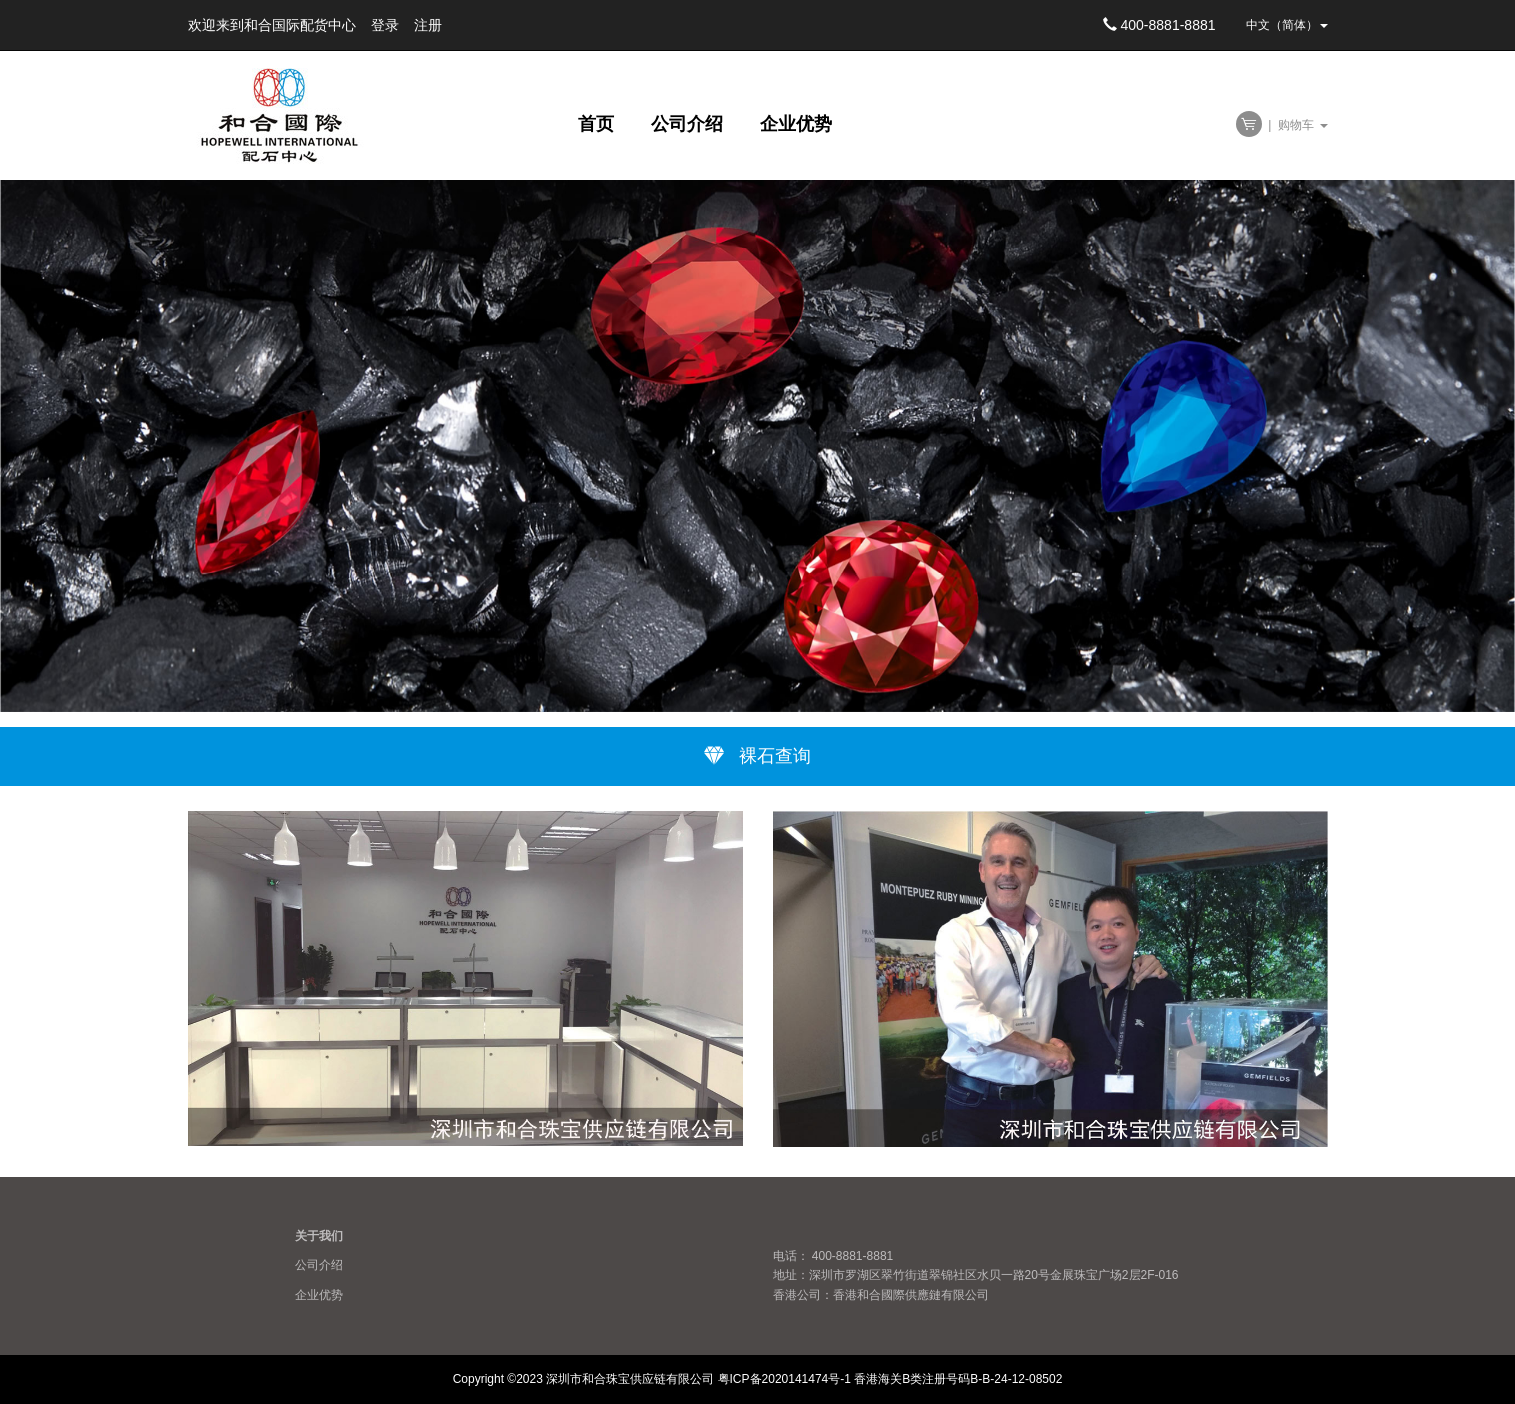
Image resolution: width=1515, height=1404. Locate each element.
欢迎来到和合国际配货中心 (272, 25)
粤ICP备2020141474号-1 (784, 1379)
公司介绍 (689, 124)
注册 (428, 25)
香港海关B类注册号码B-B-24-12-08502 (958, 1379)
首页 (598, 124)
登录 (385, 25)
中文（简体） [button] (1287, 25)
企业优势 (796, 124)
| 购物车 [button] (1282, 125)
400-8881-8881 (1159, 25)
